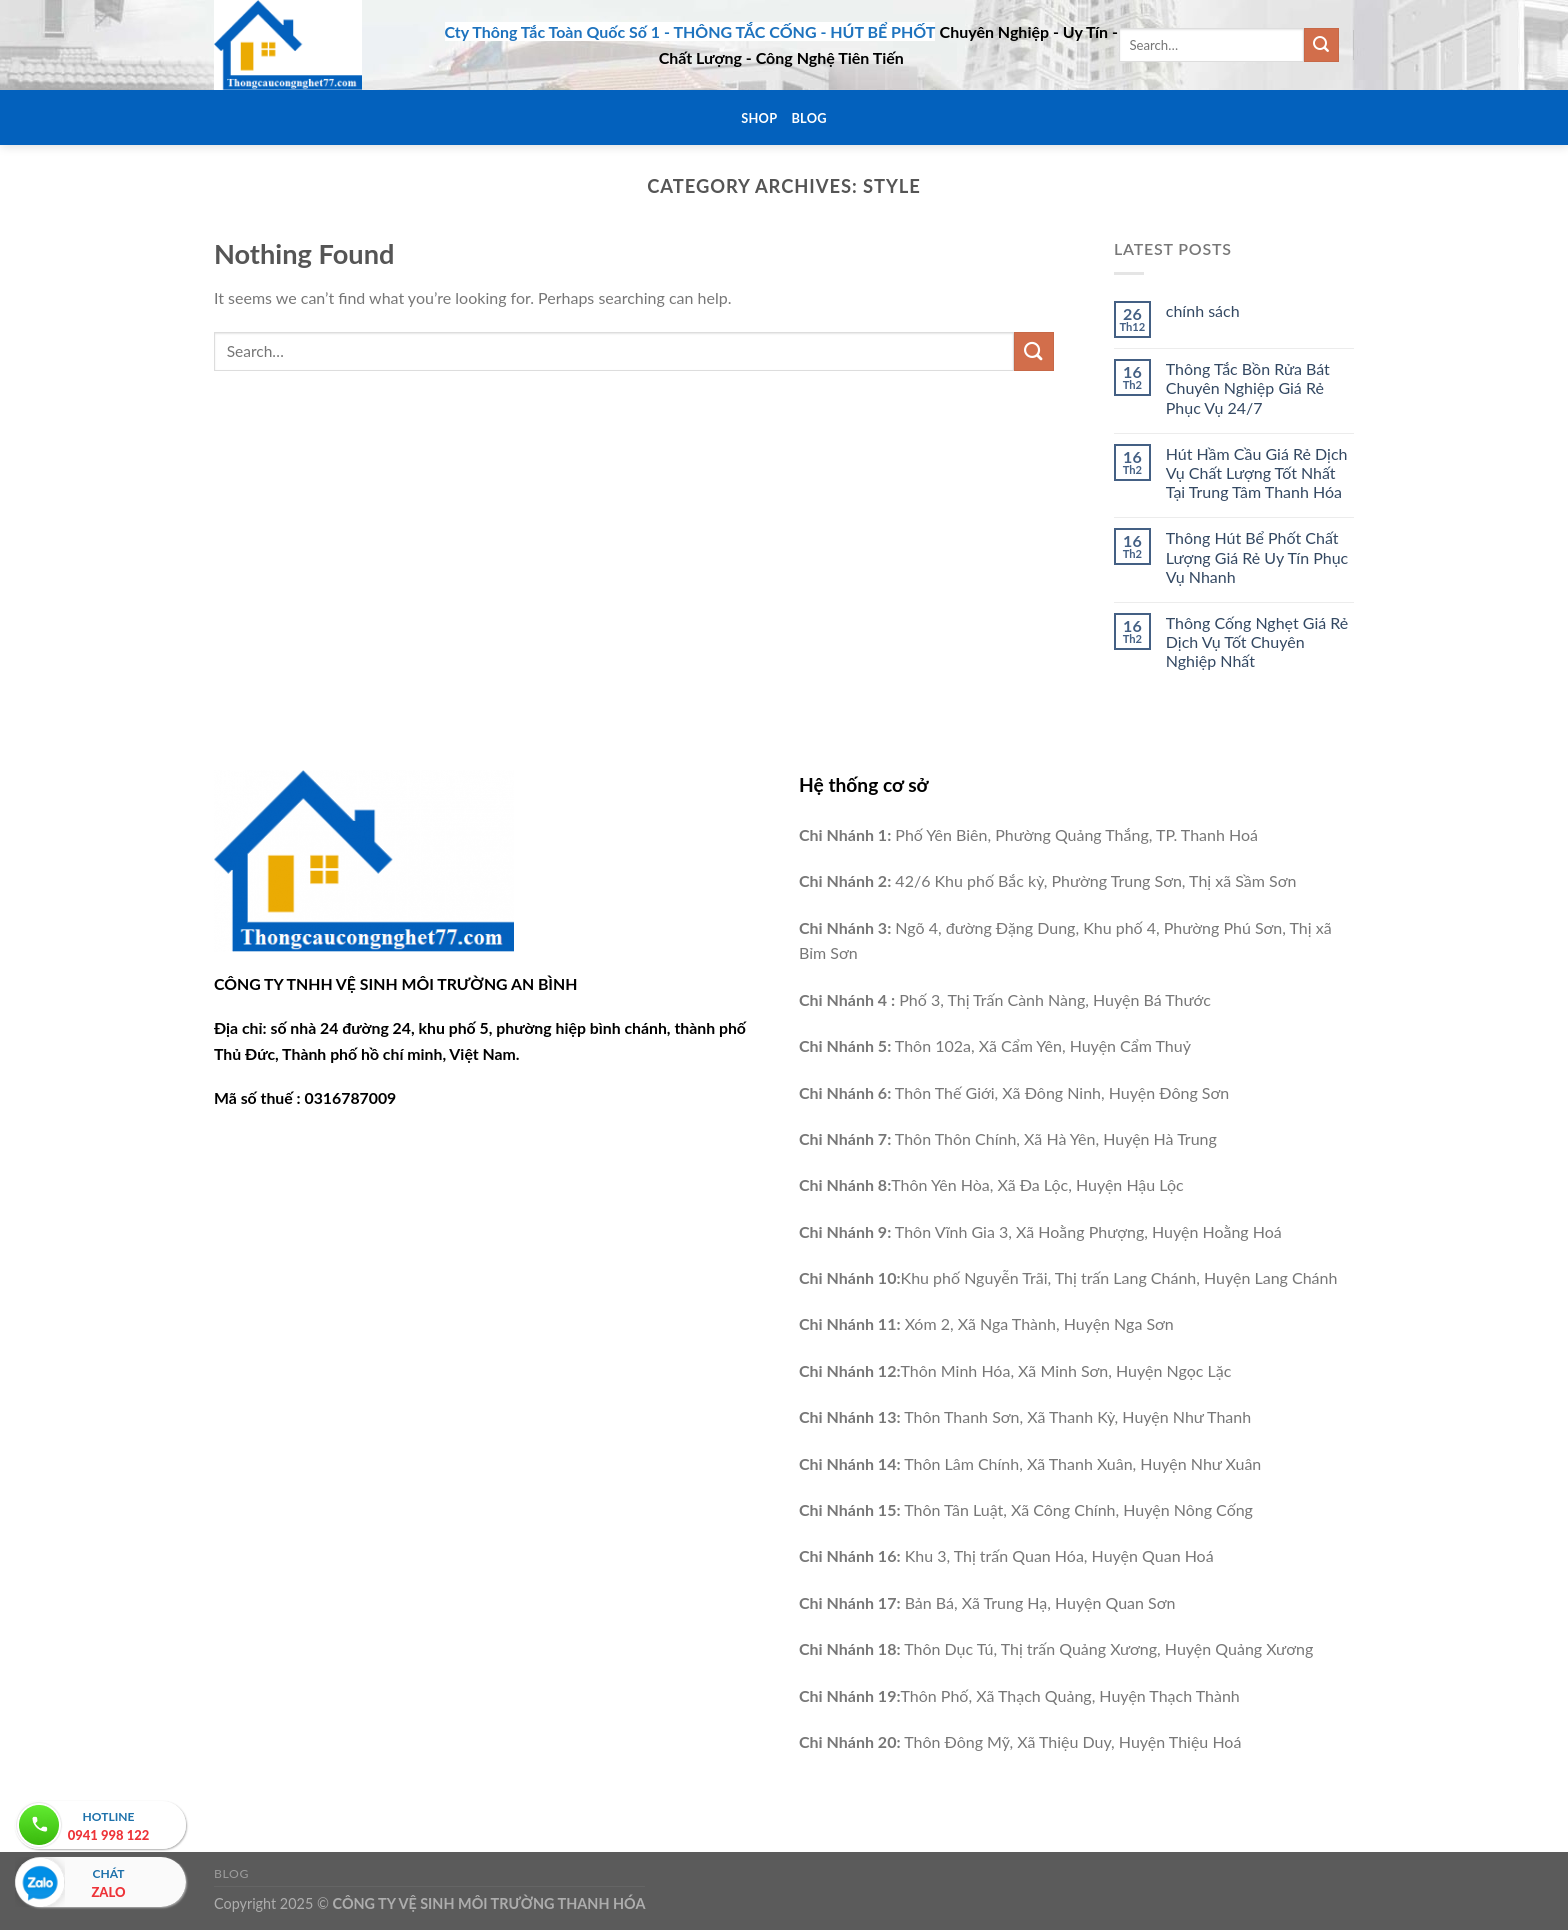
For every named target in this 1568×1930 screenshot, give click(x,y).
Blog (808, 118)
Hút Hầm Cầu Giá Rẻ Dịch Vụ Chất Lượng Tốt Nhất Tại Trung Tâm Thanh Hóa (1257, 472)
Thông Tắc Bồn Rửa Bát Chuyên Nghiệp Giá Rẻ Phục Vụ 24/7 (1248, 387)
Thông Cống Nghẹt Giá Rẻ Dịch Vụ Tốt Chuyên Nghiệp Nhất (1257, 641)
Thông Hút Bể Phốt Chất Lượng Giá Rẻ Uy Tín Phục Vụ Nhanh (1257, 556)
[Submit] (1321, 45)
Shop (759, 118)
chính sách (1203, 310)
